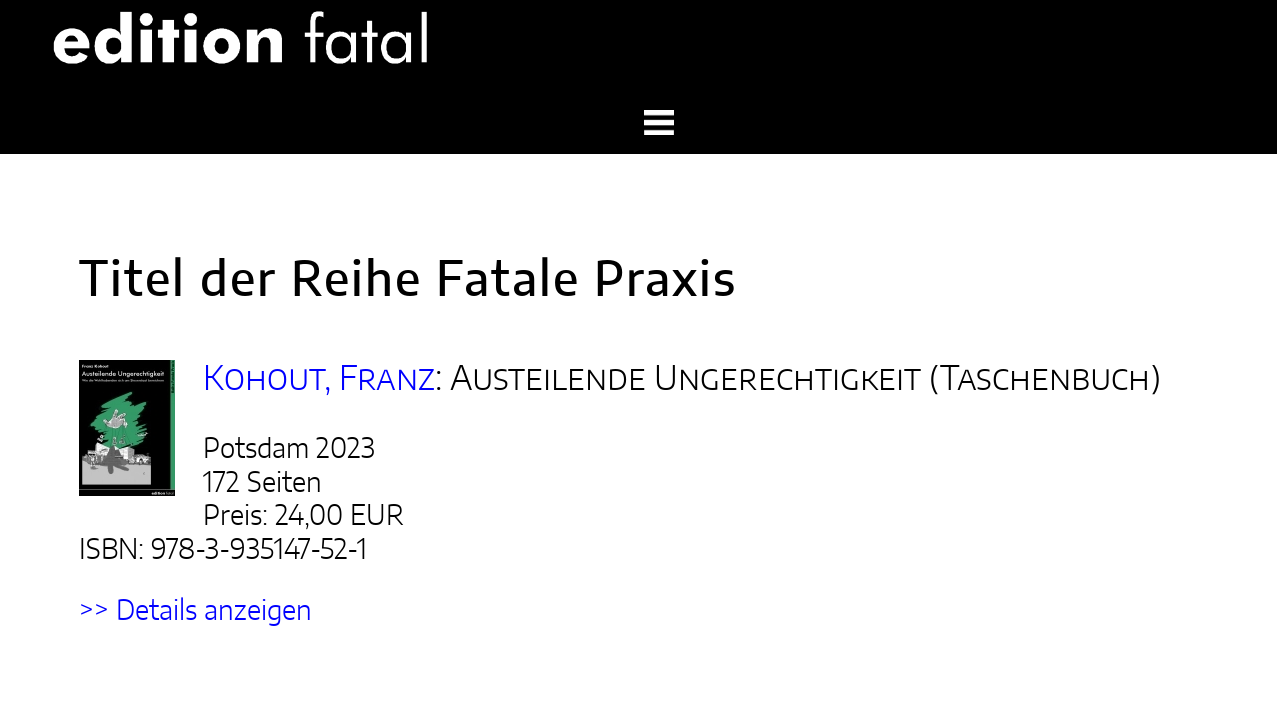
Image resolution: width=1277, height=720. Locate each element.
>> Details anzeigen (147, 449)
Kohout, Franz (255, 283)
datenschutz (1186, 655)
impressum (1086, 655)
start (1011, 655)
